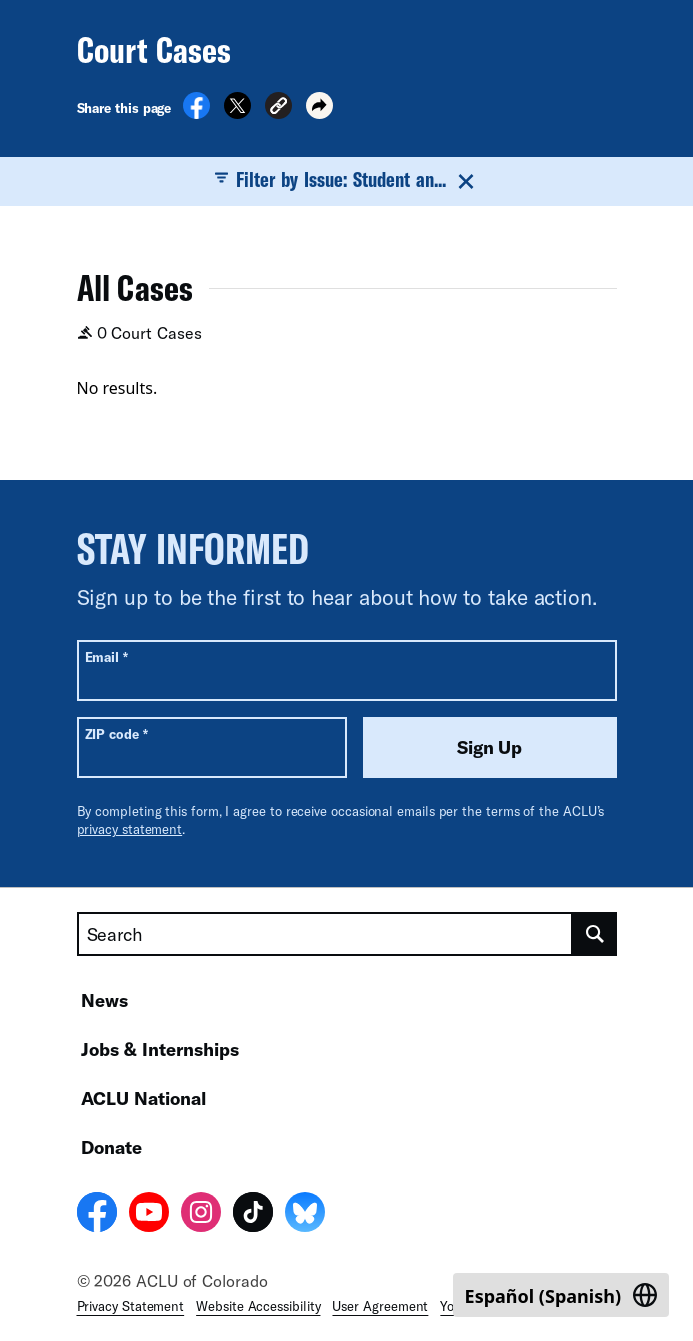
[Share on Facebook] (196, 113)
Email (106, 656)
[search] (595, 934)
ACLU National (143, 1098)
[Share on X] (237, 113)
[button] (278, 108)
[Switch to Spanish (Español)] (561, 1295)
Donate (111, 1147)
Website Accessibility (258, 1306)
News (104, 1000)
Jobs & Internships (160, 1049)
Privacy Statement (131, 1306)
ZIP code (116, 733)
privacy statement (130, 829)
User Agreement (380, 1306)
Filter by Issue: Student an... (347, 180)
